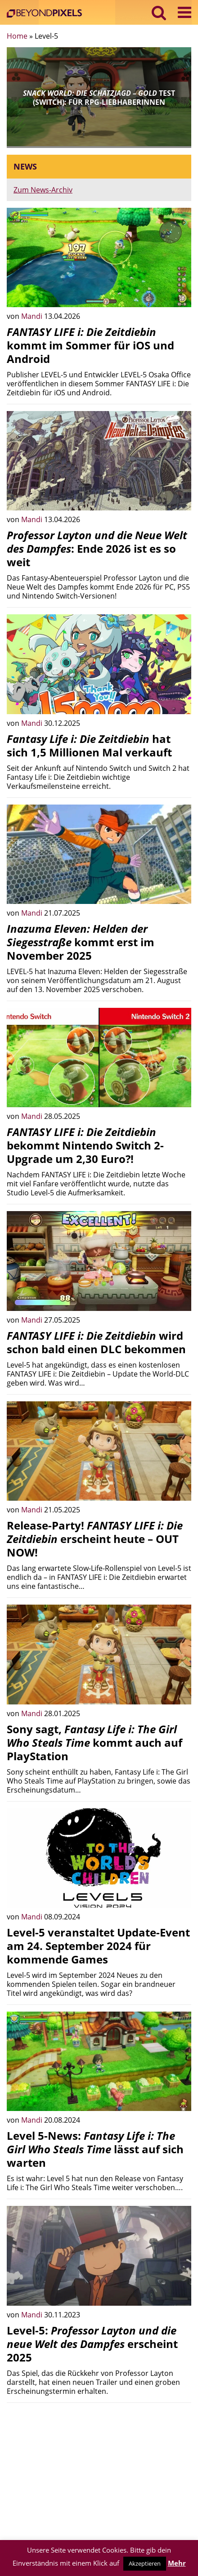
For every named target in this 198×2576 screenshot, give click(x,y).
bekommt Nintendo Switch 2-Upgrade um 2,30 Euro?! (85, 1145)
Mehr (177, 2562)
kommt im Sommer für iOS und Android (90, 345)
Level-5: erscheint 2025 (92, 2344)
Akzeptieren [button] (145, 2563)
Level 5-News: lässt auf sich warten (95, 2149)
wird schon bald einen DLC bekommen (96, 1342)
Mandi (32, 316)
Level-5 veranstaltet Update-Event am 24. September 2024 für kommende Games (98, 1946)
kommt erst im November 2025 (80, 942)
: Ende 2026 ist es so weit (97, 548)
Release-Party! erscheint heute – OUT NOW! (95, 1539)
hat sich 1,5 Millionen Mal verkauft (89, 745)
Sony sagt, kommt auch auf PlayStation (94, 1742)
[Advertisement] (99, 2473)
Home (17, 36)
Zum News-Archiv (43, 190)
